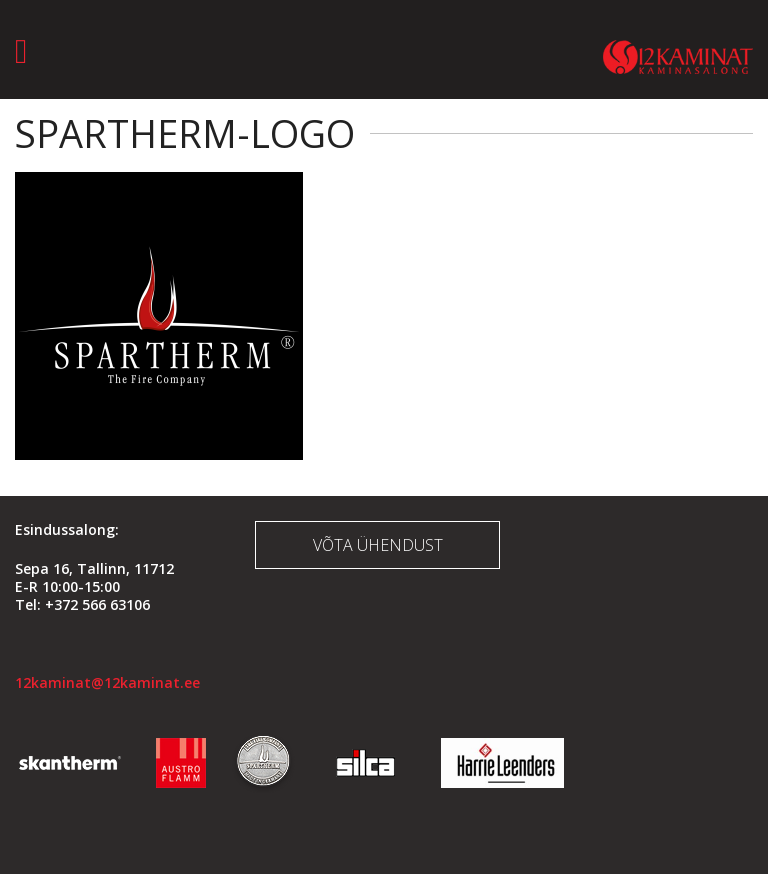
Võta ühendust (378, 545)
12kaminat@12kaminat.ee (107, 682)
